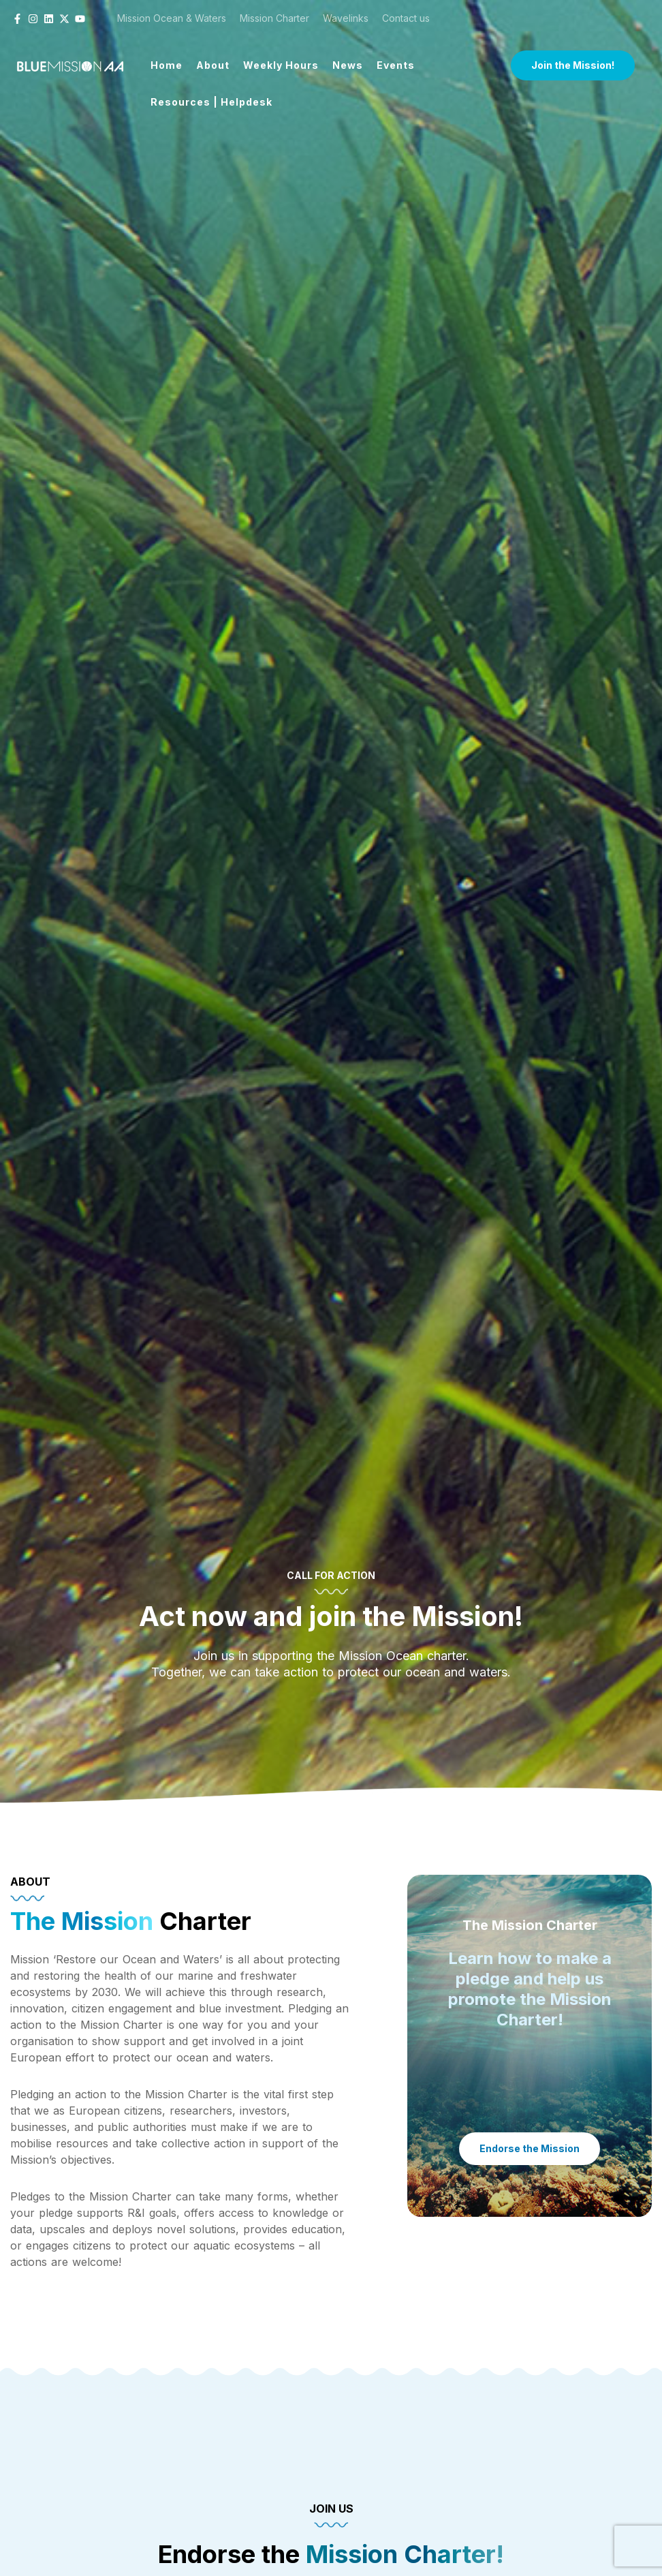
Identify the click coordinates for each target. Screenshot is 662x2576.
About (213, 65)
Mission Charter (274, 18)
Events (396, 65)
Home (167, 65)
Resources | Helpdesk (211, 102)
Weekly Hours (281, 65)
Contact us (406, 18)
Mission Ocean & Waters (171, 18)
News (347, 65)
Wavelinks (345, 18)
